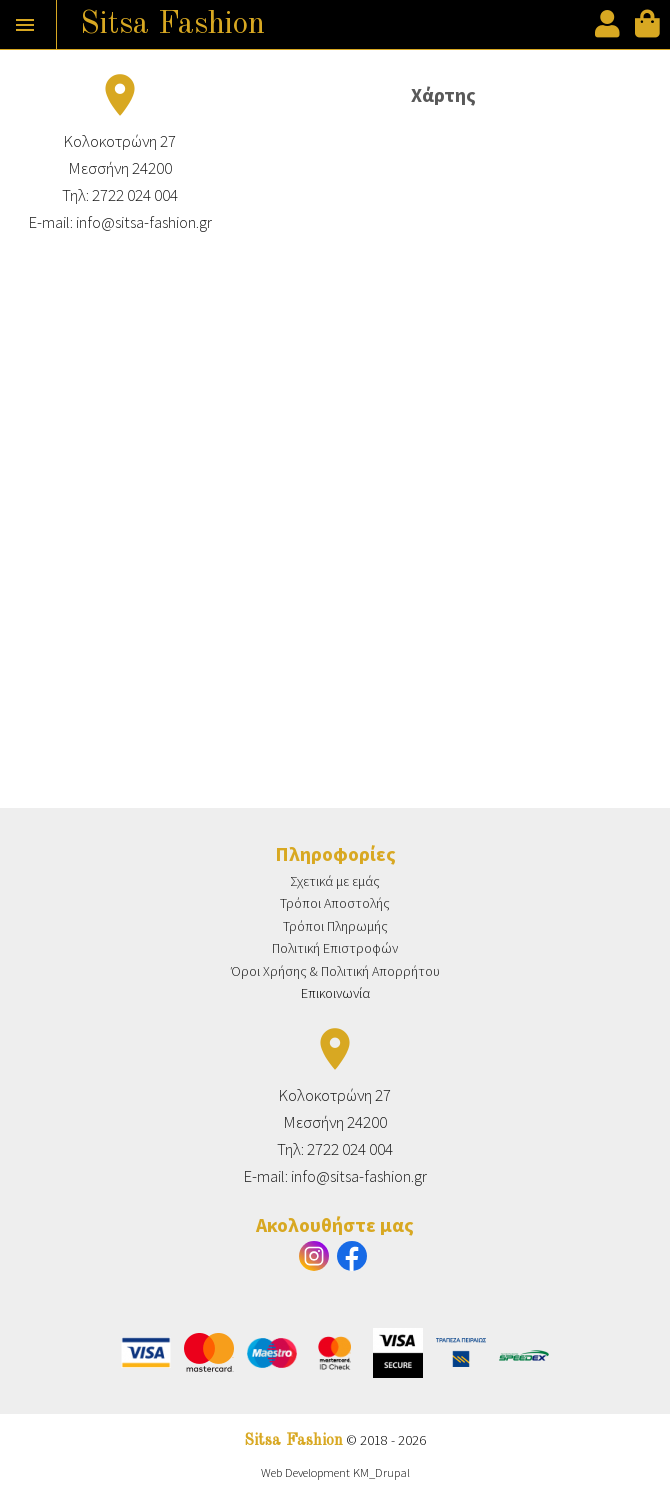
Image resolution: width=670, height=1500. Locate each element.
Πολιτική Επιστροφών (335, 948)
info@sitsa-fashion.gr (144, 222)
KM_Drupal (381, 1472)
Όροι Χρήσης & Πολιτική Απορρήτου (335, 971)
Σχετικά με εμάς (335, 881)
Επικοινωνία (335, 993)
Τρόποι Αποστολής (335, 903)
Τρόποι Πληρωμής (335, 926)
